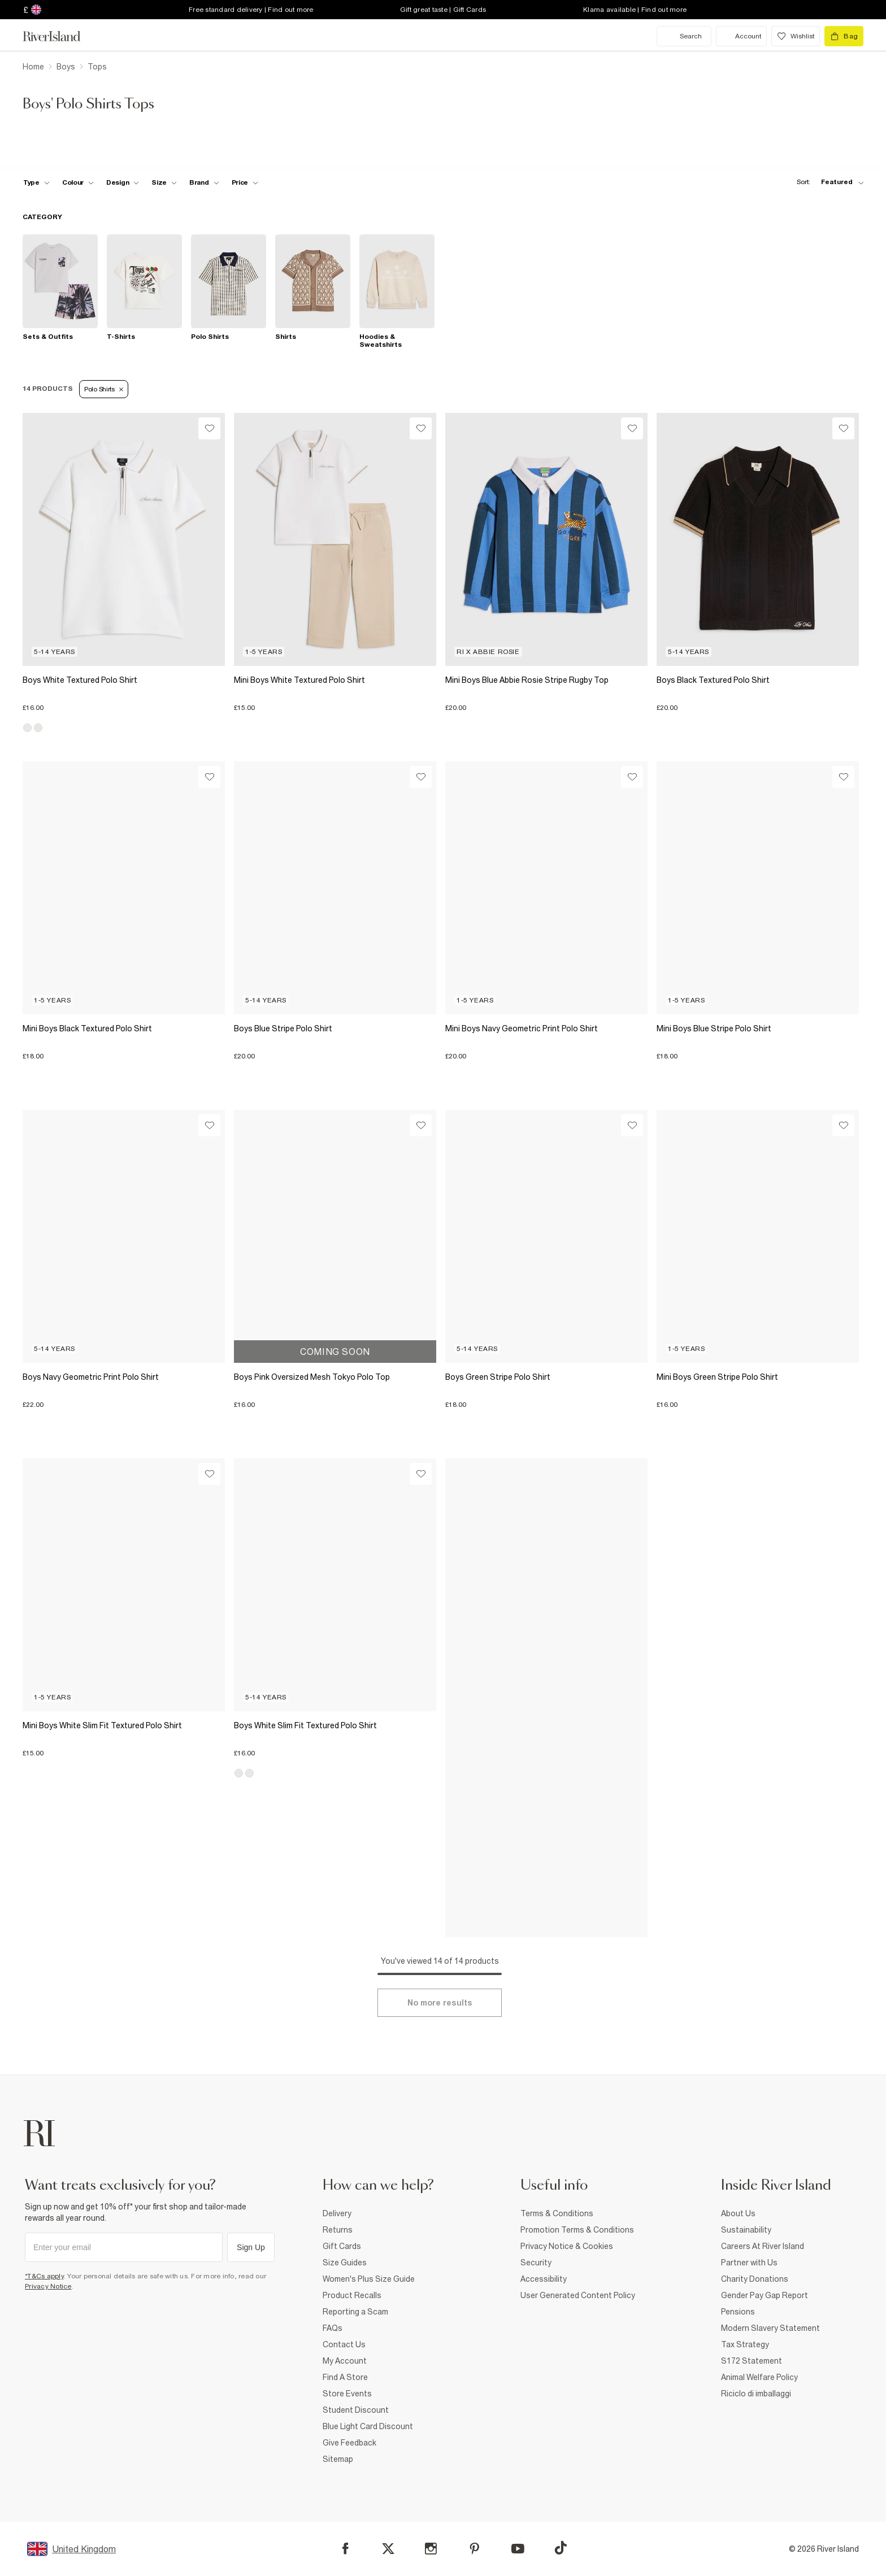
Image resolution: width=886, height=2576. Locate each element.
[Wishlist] (209, 428)
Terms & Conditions (556, 2213)
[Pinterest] (474, 2548)
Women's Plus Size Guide (369, 2278)
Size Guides (345, 2262)
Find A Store (345, 2377)
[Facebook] (345, 2548)
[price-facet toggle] (245, 182)
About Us (738, 2213)
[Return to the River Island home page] (60, 36)
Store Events (347, 2393)
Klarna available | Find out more (635, 10)
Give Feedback (349, 2442)
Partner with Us (749, 2262)
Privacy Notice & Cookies (566, 2246)
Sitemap (338, 2459)
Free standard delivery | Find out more (251, 10)
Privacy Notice (48, 2286)
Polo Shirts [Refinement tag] (103, 389)
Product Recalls (352, 2295)
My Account (345, 2360)
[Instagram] (430, 2548)
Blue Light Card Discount (368, 2426)
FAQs (332, 2328)
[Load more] (439, 2003)
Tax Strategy (745, 2344)
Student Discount (356, 2409)
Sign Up (251, 2247)
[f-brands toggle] (204, 182)
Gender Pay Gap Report (764, 2295)
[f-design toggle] (122, 182)
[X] (388, 2549)
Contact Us (344, 2344)
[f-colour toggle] (78, 182)
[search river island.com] (684, 36)
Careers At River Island (762, 2246)
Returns (338, 2229)
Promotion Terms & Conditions (577, 2229)
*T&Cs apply (44, 2276)
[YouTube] (517, 2548)
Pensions (738, 2311)
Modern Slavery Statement (770, 2328)
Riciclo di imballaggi (756, 2393)
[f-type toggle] (36, 182)
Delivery (337, 2213)
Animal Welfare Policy (759, 2377)
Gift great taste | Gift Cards (443, 10)
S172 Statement (751, 2360)
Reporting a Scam (355, 2311)
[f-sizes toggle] (164, 182)
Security (535, 2262)
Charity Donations (754, 2278)
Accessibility (543, 2278)
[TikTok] (560, 2548)
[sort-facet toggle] (827, 182)
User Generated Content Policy (577, 2295)
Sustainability (746, 2229)
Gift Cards (342, 2246)
